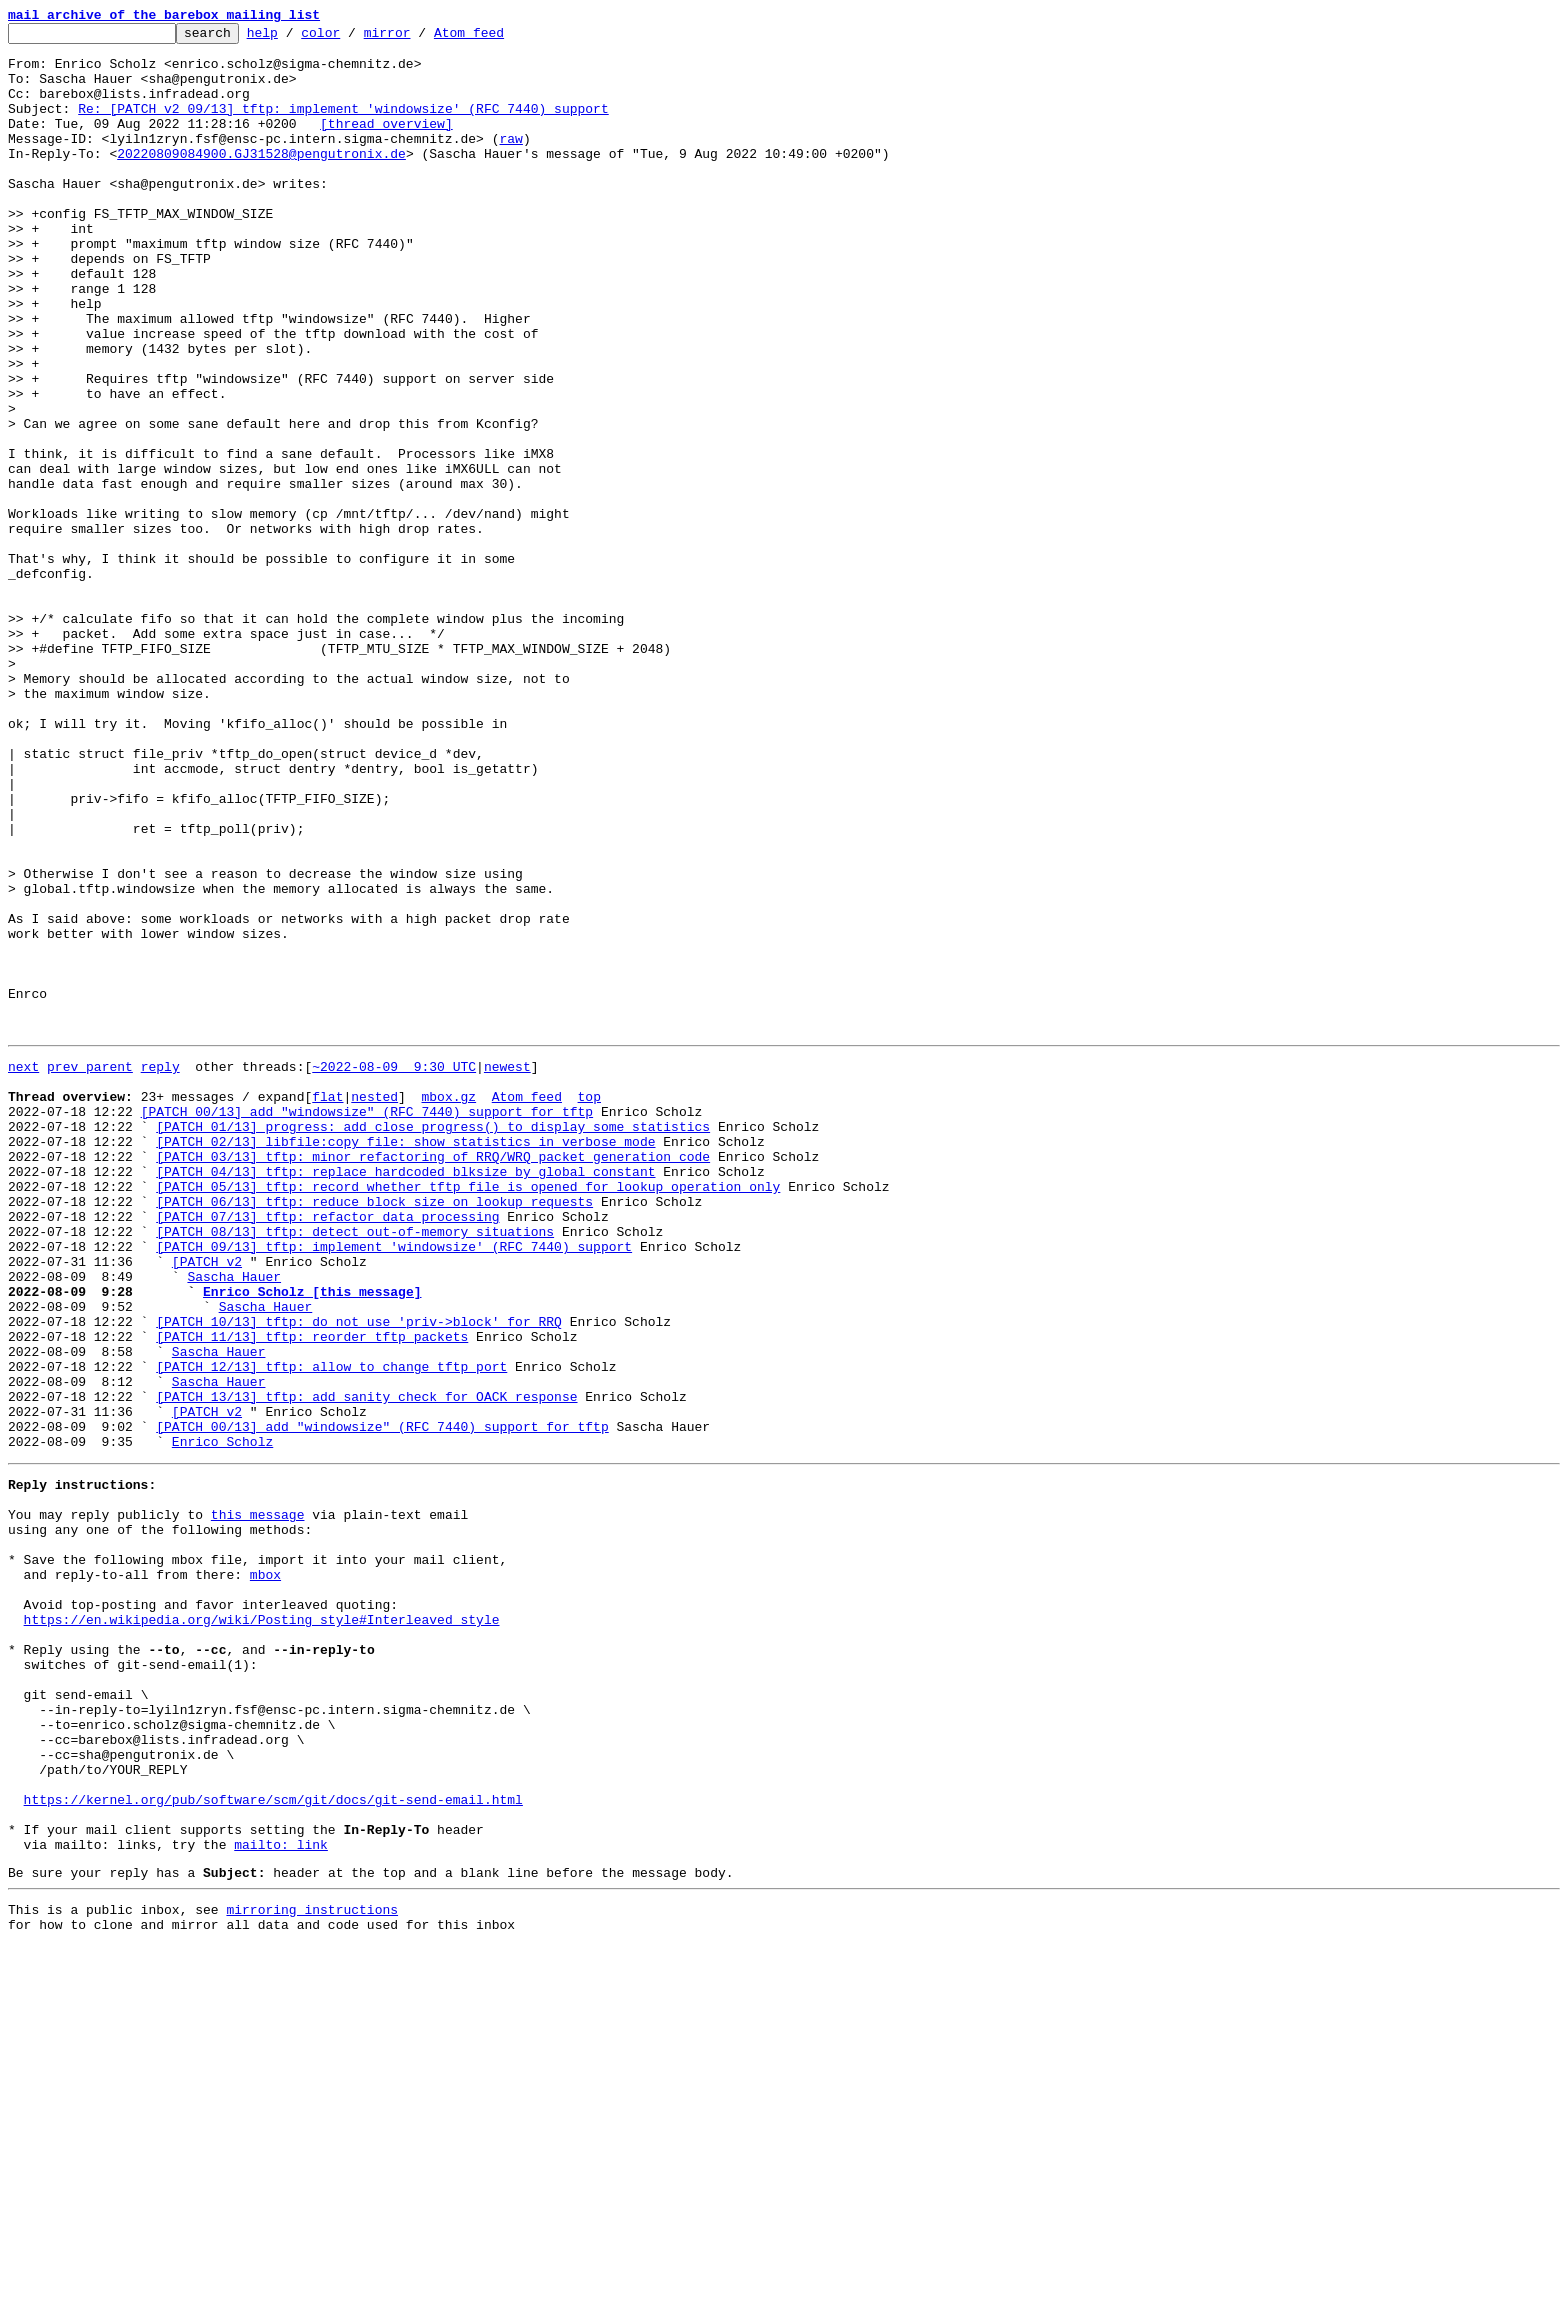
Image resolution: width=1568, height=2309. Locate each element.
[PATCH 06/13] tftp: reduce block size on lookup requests (374, 1432)
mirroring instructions (312, 2269)
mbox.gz (448, 1306)
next (23, 1270)
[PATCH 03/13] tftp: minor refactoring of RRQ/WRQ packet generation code (433, 1378)
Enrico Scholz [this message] (312, 1540)
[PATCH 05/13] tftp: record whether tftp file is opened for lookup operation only (468, 1414)
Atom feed (500, 38)
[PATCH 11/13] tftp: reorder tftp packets (312, 1594)
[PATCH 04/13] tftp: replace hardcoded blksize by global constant (405, 1396)
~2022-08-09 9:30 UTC (394, 1270)
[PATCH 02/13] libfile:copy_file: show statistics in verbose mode (405, 1360)
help (293, 38)
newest (507, 1270)
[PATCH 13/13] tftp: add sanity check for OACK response (366, 1666)
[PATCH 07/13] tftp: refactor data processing (327, 1450)
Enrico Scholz (222, 1720)
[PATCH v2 (207, 1504)
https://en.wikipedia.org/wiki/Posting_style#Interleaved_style (262, 1928)
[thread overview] (386, 144)
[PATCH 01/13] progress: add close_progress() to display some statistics (433, 1342)
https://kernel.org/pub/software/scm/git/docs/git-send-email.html (273, 2144)
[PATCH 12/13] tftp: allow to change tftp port (331, 1630)
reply (160, 1270)
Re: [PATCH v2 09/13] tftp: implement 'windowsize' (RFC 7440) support (343, 126)
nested (374, 1306)
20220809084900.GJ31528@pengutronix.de (261, 180)
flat (327, 1306)
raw (510, 162)
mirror (418, 38)
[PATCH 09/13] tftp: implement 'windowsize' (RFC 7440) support (394, 1486)
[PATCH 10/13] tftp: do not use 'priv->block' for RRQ (359, 1576)
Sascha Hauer (234, 1522)
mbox (265, 1874)
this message (258, 1802)
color (351, 38)
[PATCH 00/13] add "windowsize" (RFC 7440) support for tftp (367, 1324)
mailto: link (281, 2198)
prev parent (90, 1270)
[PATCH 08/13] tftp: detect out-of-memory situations (355, 1468)
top (588, 1306)
